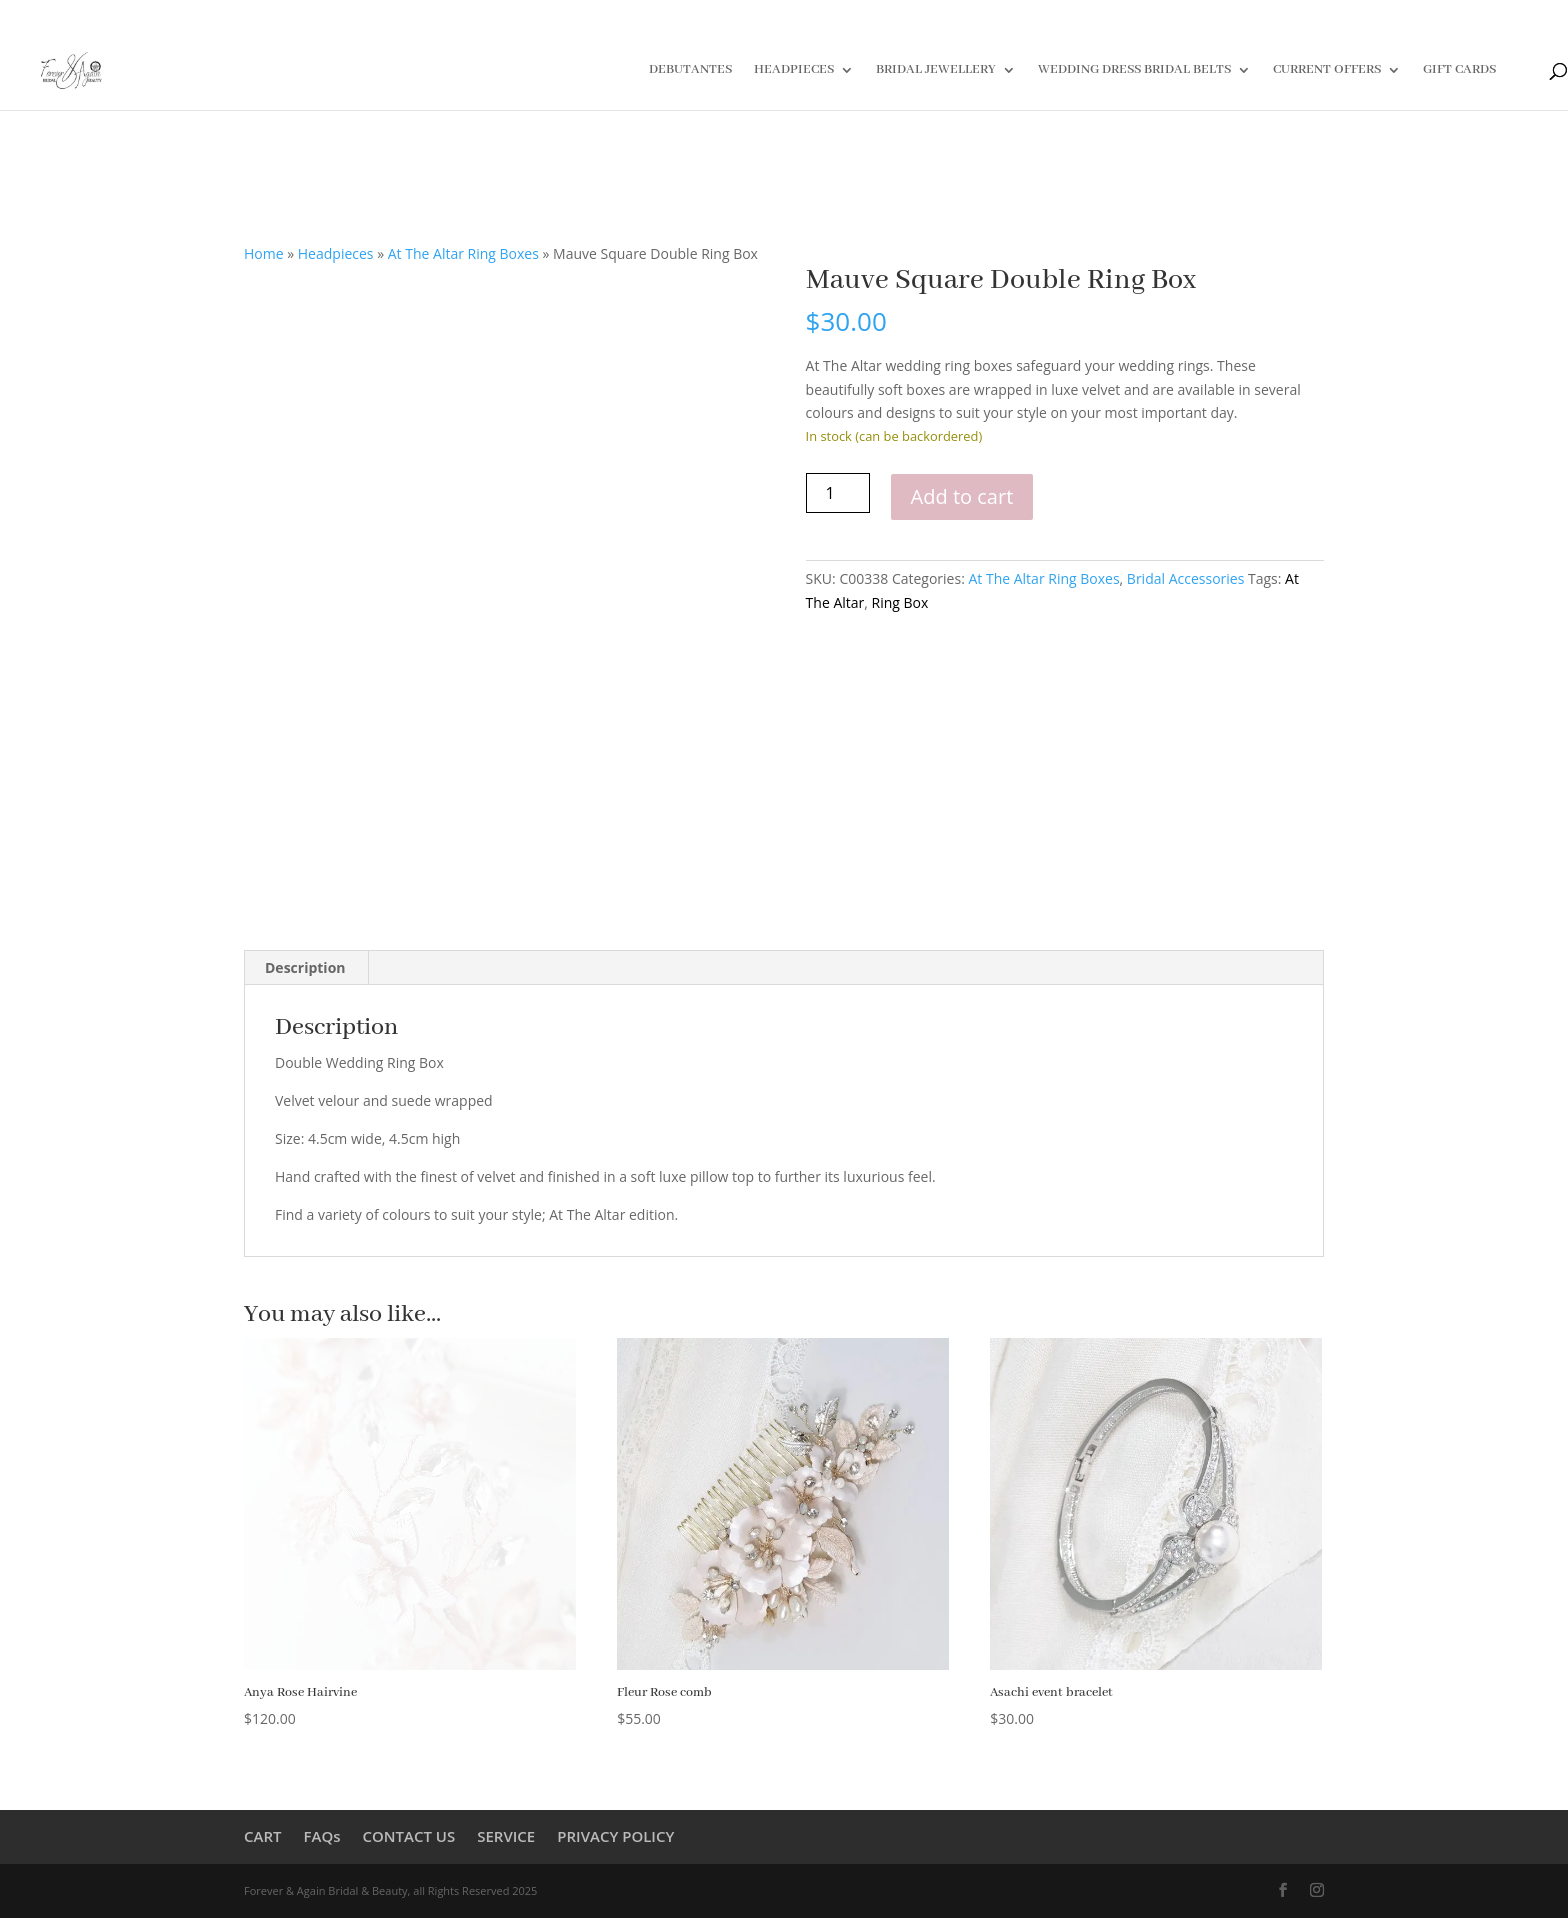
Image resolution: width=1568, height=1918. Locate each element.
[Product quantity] (838, 493)
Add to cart (962, 496)
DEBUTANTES (690, 70)
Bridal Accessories (1186, 578)
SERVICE (506, 1836)
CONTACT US (409, 1836)
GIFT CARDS (1459, 70)
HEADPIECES (794, 70)
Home (264, 253)
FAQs (321, 1836)
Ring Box (900, 602)
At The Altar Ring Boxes (463, 253)
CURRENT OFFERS (1327, 70)
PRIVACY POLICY (615, 1836)
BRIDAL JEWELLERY (936, 70)
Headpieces (336, 253)
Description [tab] (305, 967)
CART (262, 1836)
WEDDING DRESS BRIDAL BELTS (1134, 70)
